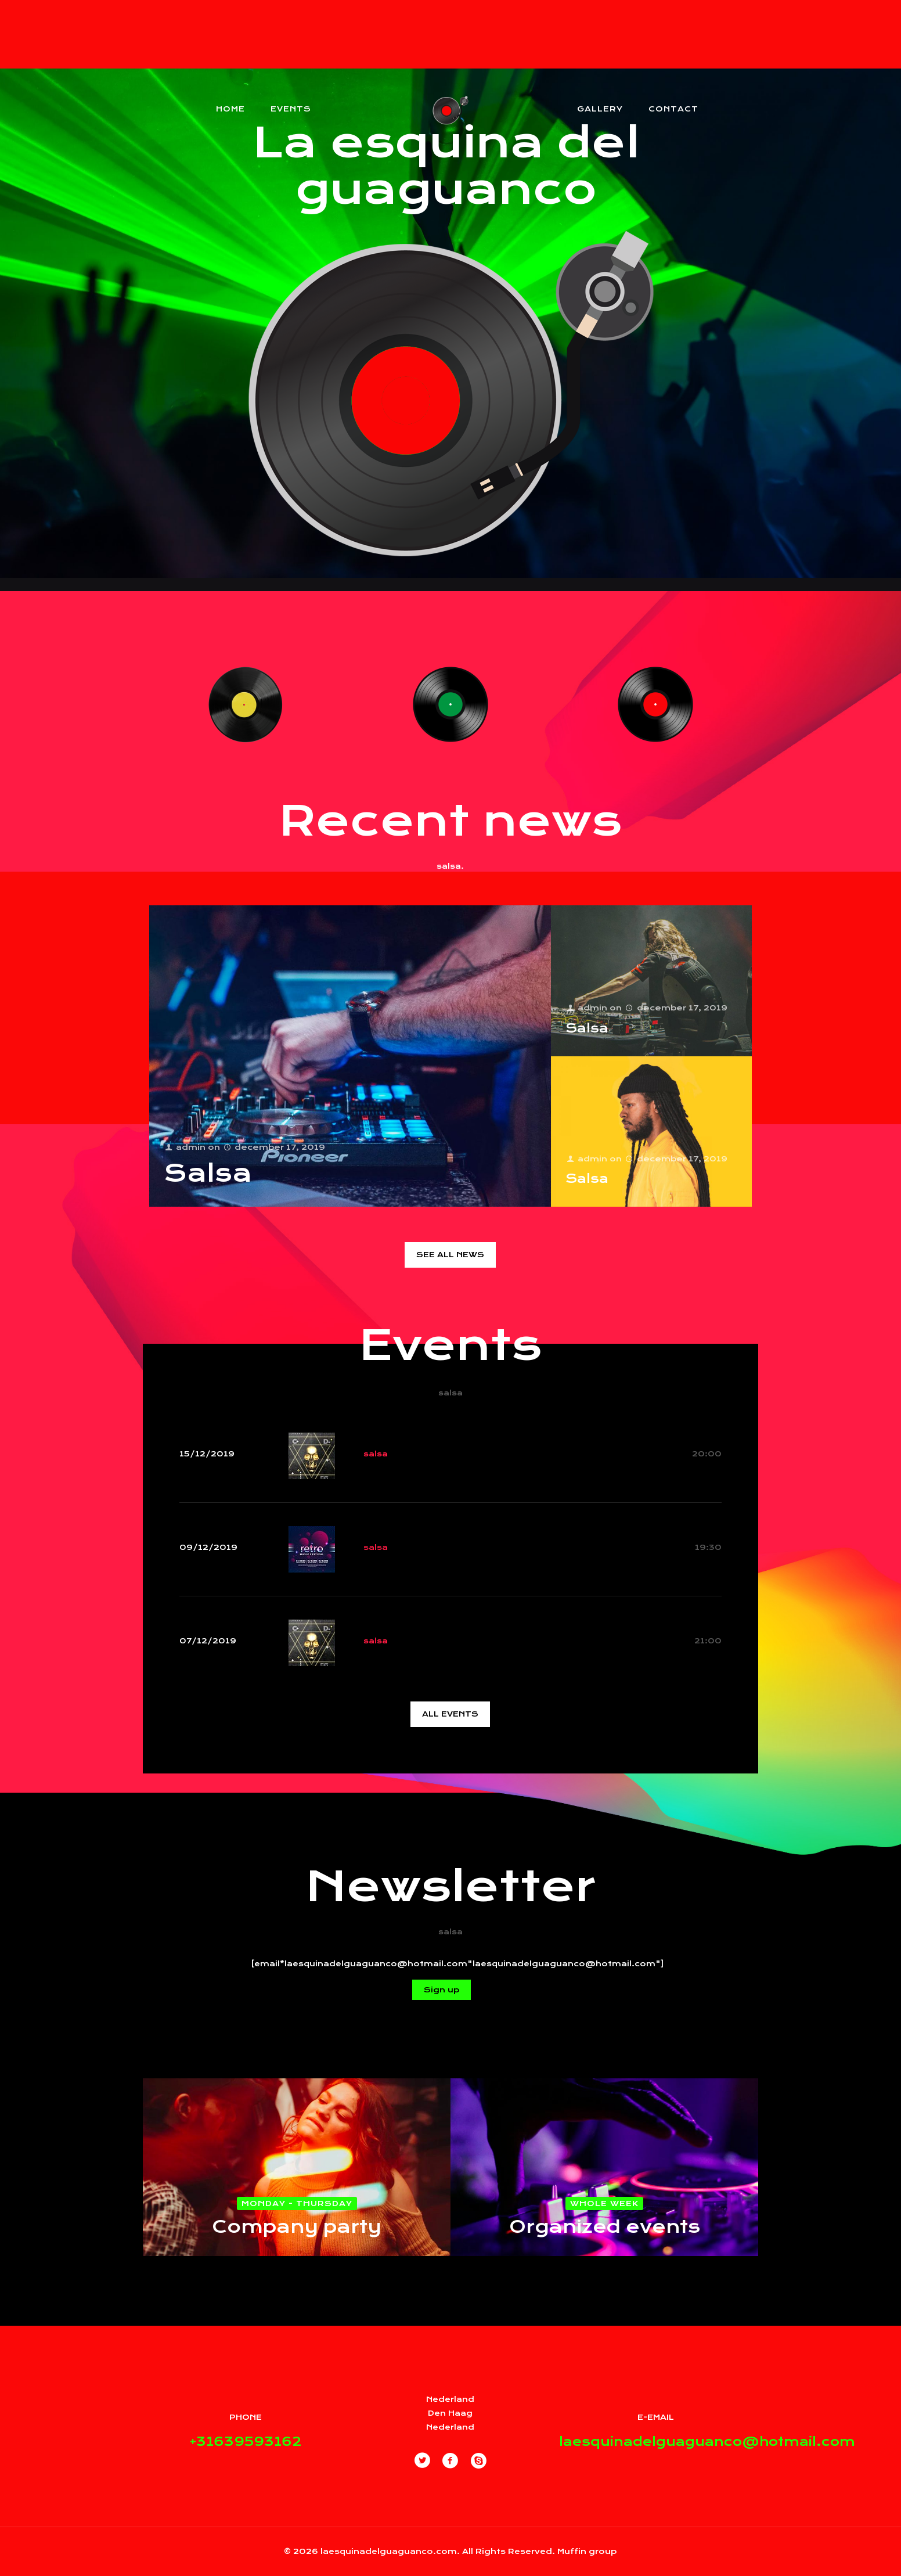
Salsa (208, 1173)
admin (190, 1146)
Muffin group (587, 2551)
